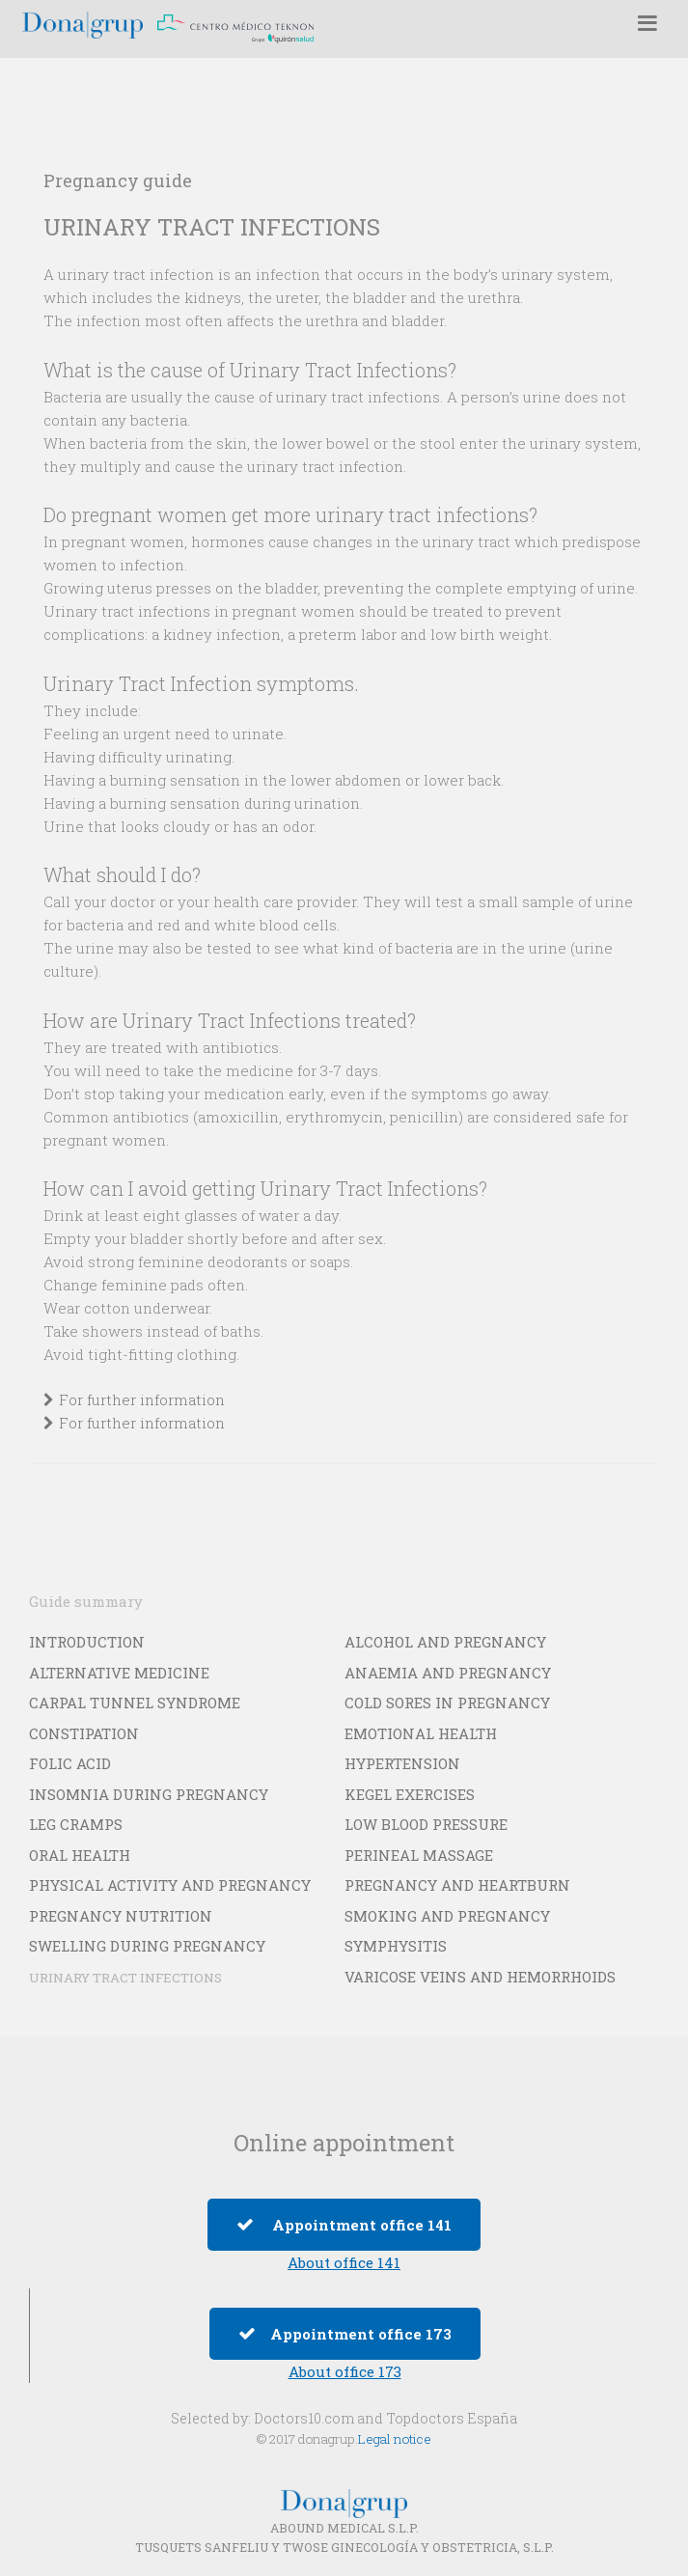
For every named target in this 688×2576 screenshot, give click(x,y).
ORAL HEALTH (79, 1855)
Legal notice (394, 2439)
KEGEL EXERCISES (409, 1794)
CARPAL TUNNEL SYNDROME (134, 1702)
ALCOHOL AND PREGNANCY (445, 1641)
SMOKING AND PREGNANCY (447, 1915)
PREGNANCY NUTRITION (120, 1915)
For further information (142, 1399)
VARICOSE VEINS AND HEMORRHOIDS (480, 1976)
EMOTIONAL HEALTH (420, 1733)
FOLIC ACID (70, 1763)
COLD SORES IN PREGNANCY (447, 1702)
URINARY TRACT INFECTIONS (125, 1977)
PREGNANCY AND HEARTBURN (457, 1885)
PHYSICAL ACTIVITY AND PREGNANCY (170, 1885)
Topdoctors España (451, 2418)
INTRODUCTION (87, 1641)
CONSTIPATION (84, 1733)
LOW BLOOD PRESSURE (426, 1824)
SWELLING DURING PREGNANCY (147, 1945)
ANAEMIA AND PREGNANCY (447, 1672)
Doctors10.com (304, 2418)
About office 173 (345, 2371)
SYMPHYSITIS (395, 1945)
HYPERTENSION (402, 1763)
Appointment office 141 (344, 2224)
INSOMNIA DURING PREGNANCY (148, 1794)
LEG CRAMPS (76, 1824)
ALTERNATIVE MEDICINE (119, 1672)
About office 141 (344, 2262)
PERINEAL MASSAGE (418, 1855)
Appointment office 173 (345, 2333)
